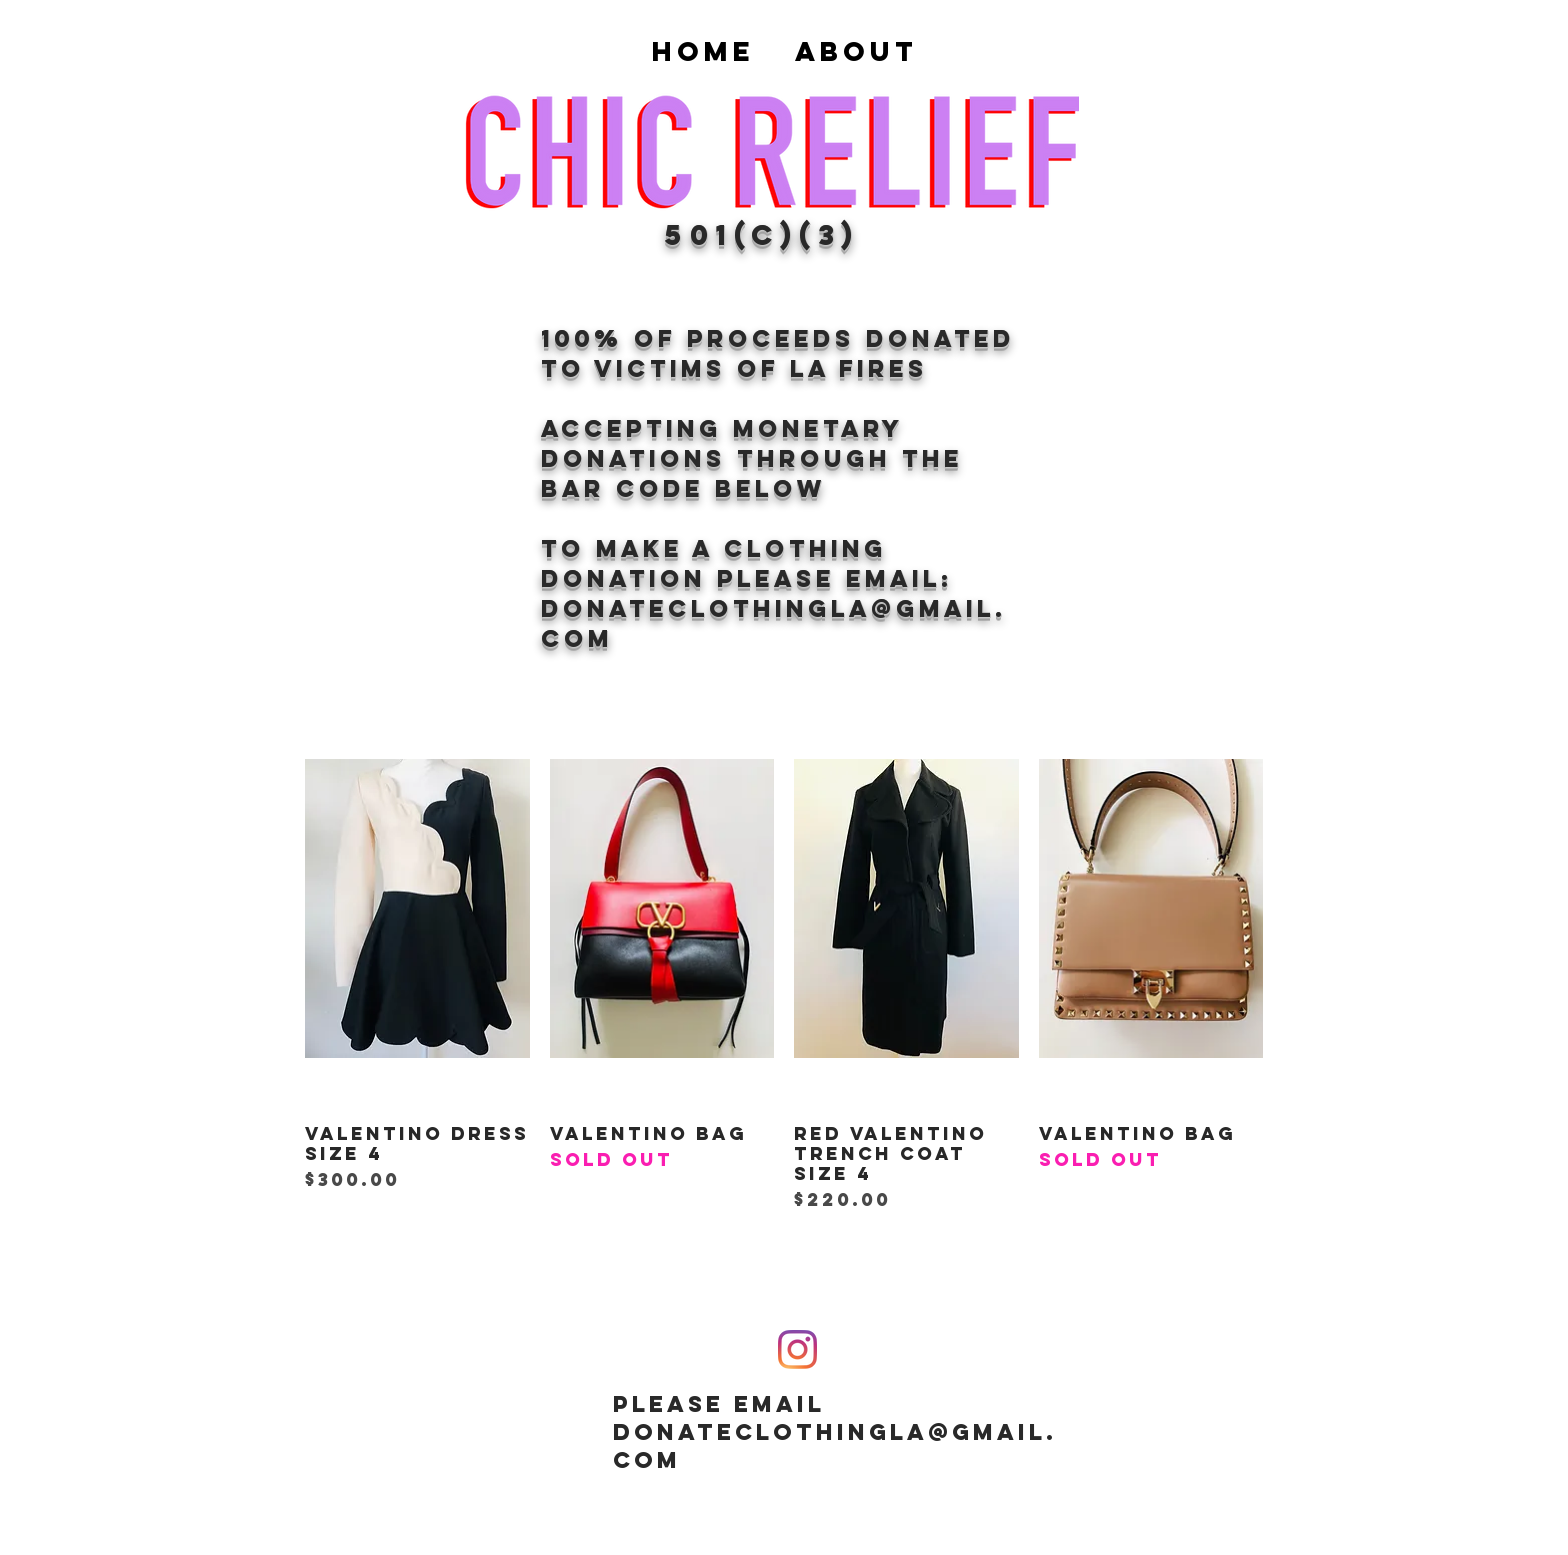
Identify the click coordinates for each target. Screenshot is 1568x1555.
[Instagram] (797, 1349)
